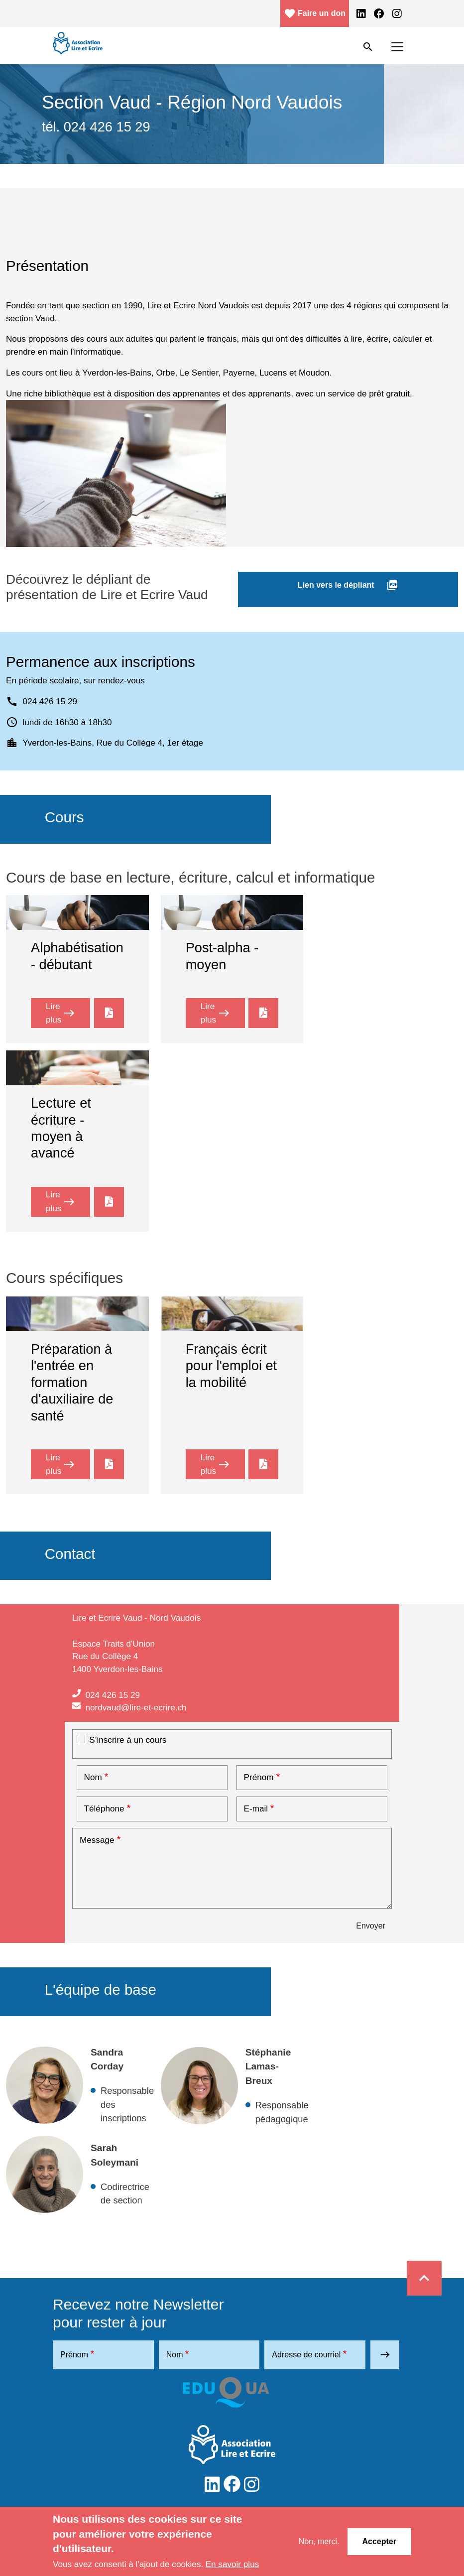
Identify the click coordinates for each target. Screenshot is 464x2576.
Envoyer (370, 1926)
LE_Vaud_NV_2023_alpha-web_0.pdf (109, 1011)
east (385, 2354)
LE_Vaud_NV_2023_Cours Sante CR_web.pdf (109, 1465)
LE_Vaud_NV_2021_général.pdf (109, 1202)
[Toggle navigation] (397, 47)
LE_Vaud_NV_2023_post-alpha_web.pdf (263, 1011)
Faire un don (315, 13)
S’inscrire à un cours (127, 1740)
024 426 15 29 (111, 1695)
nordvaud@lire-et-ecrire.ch (136, 1707)
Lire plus (68, 1013)
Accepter (379, 2541)
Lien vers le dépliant (348, 585)
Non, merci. (319, 2541)
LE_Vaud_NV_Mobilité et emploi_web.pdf (263, 1465)
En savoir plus (232, 2564)
